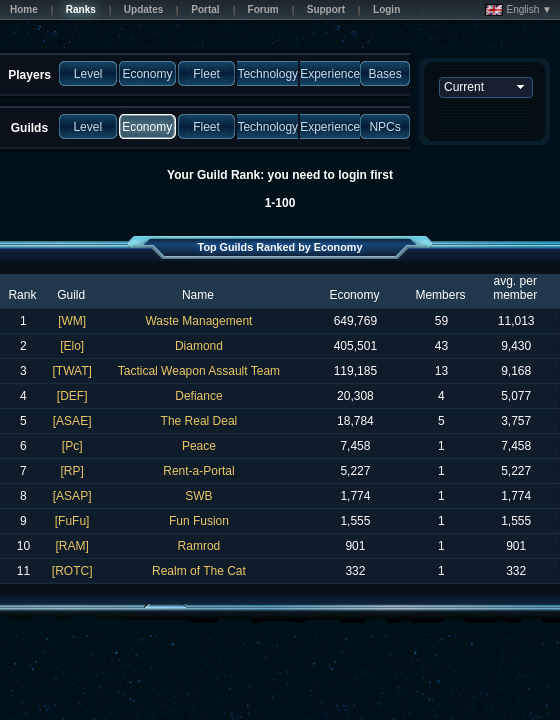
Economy (354, 295)
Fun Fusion (199, 521)
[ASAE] (72, 421)
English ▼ (518, 10)
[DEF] (72, 396)
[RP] (71, 471)
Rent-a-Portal (198, 471)
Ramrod (199, 546)
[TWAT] (71, 371)
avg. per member (515, 288)
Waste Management (198, 321)
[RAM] (71, 546)
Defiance (198, 396)
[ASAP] (72, 496)
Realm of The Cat (199, 571)
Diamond (199, 346)
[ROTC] (72, 571)
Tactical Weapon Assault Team (199, 371)
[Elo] (72, 346)
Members (440, 295)
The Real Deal (199, 421)
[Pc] (72, 446)
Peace (199, 446)
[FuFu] (72, 521)
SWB (198, 496)
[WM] (72, 321)
